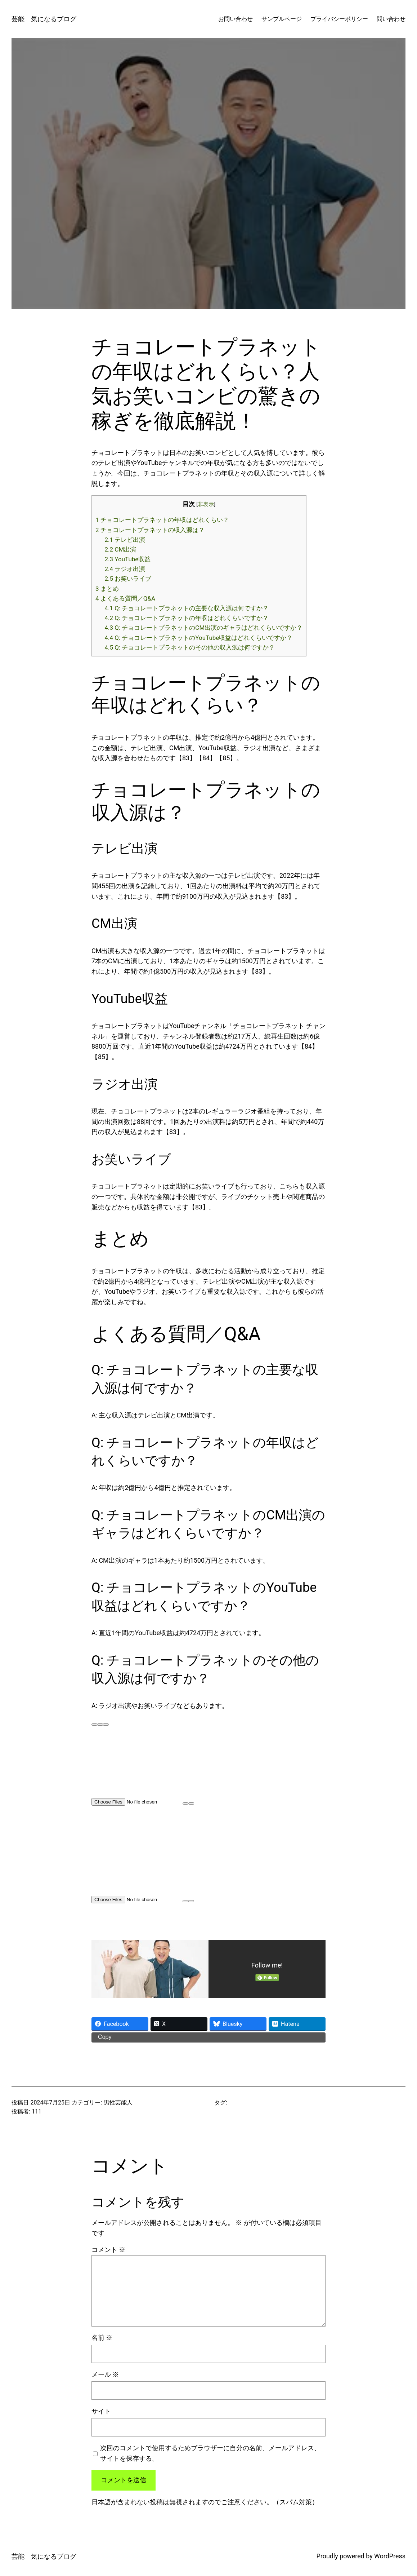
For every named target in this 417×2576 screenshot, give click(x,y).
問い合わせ (391, 19)
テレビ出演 (125, 539)
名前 (101, 2337)
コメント (108, 2249)
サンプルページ (281, 19)
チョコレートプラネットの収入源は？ (150, 530)
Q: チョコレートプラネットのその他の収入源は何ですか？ (190, 647)
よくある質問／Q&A (125, 598)
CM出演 (120, 549)
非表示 (206, 504)
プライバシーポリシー (339, 19)
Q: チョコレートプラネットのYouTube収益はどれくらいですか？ (199, 637)
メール (105, 2374)
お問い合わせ (235, 19)
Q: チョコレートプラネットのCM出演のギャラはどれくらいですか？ (204, 627)
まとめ (107, 588)
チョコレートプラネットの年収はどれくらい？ (162, 519)
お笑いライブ (128, 578)
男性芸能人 (118, 2102)
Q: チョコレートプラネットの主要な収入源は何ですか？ (187, 608)
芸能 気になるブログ (44, 19)
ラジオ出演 (125, 568)
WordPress (389, 2556)
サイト (101, 2411)
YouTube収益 (128, 559)
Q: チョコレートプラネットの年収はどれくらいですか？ (187, 617)
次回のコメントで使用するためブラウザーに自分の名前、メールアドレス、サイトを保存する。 (210, 2453)
